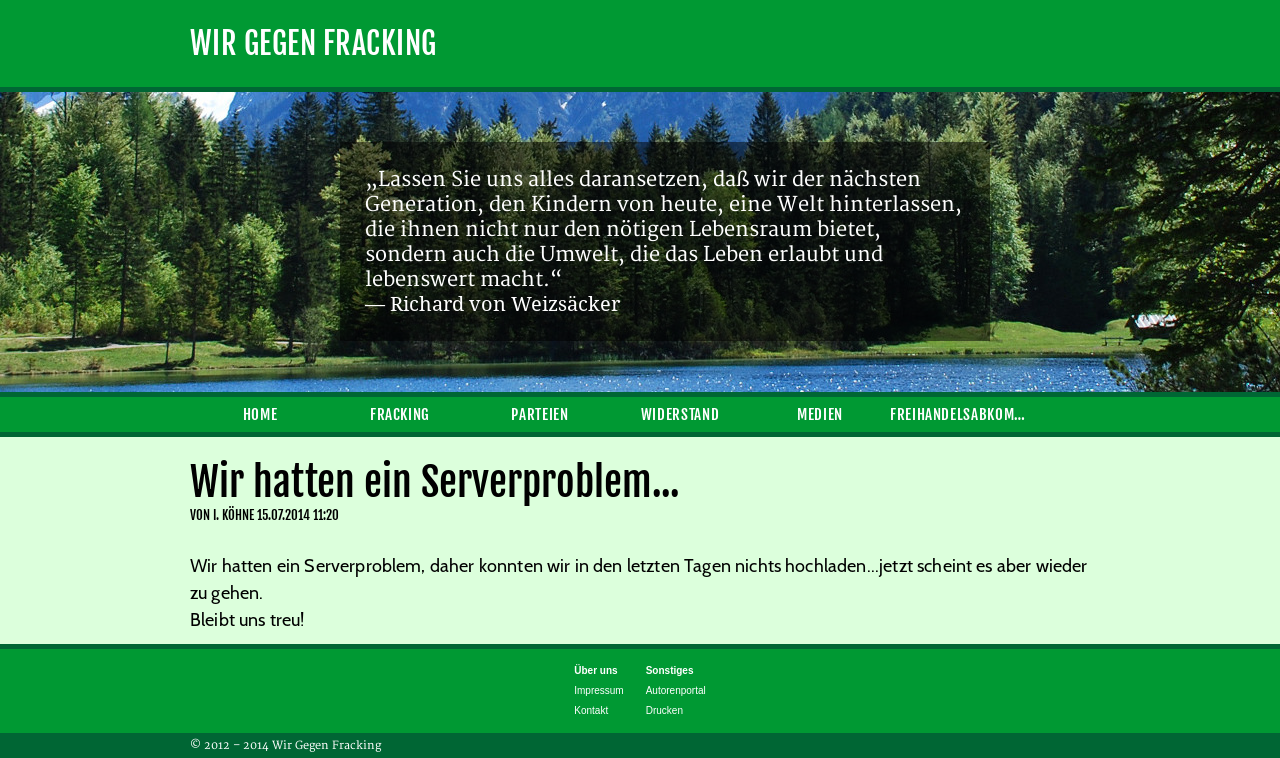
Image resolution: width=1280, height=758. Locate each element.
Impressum (598, 690)
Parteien (539, 414)
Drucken (664, 710)
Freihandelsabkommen (960, 414)
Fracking (400, 414)
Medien (820, 414)
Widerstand (680, 414)
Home (260, 414)
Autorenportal (676, 690)
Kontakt (591, 710)
